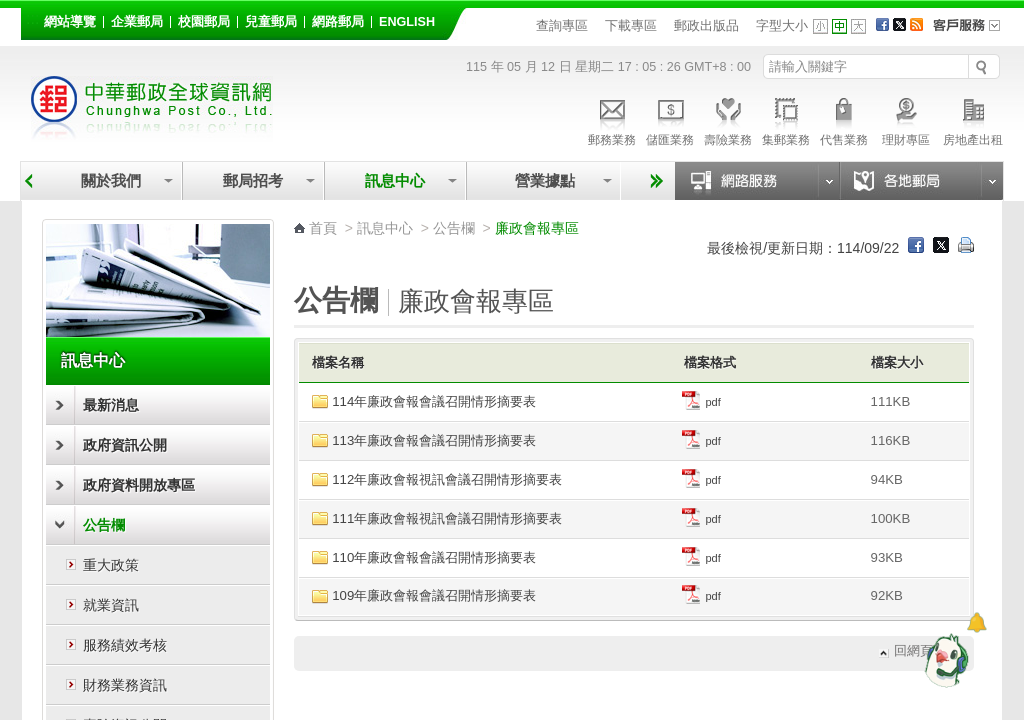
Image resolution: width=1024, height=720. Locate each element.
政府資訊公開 (125, 445)
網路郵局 (338, 22)
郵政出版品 (706, 25)
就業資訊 (111, 605)
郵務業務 (612, 119)
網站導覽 (70, 22)
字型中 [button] (839, 26)
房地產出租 (973, 119)
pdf (701, 402)
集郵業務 (786, 119)
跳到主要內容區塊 (10, 10)
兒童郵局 (271, 22)
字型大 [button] (858, 26)
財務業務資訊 (125, 685)
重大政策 (111, 565)
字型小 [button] (820, 26)
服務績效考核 (125, 645)
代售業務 (844, 119)
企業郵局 (137, 22)
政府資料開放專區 (139, 485)
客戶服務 (973, 32)
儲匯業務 (670, 119)
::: (32, 18)
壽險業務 (728, 119)
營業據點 (543, 180)
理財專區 (905, 119)
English (407, 22)
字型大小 (782, 25)
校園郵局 (204, 22)
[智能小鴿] (944, 660)
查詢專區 (562, 25)
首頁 (323, 228)
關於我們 (111, 180)
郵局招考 (253, 180)
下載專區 (631, 25)
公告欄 (104, 525)
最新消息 (111, 405)
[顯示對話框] (976, 622)
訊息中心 (395, 180)
